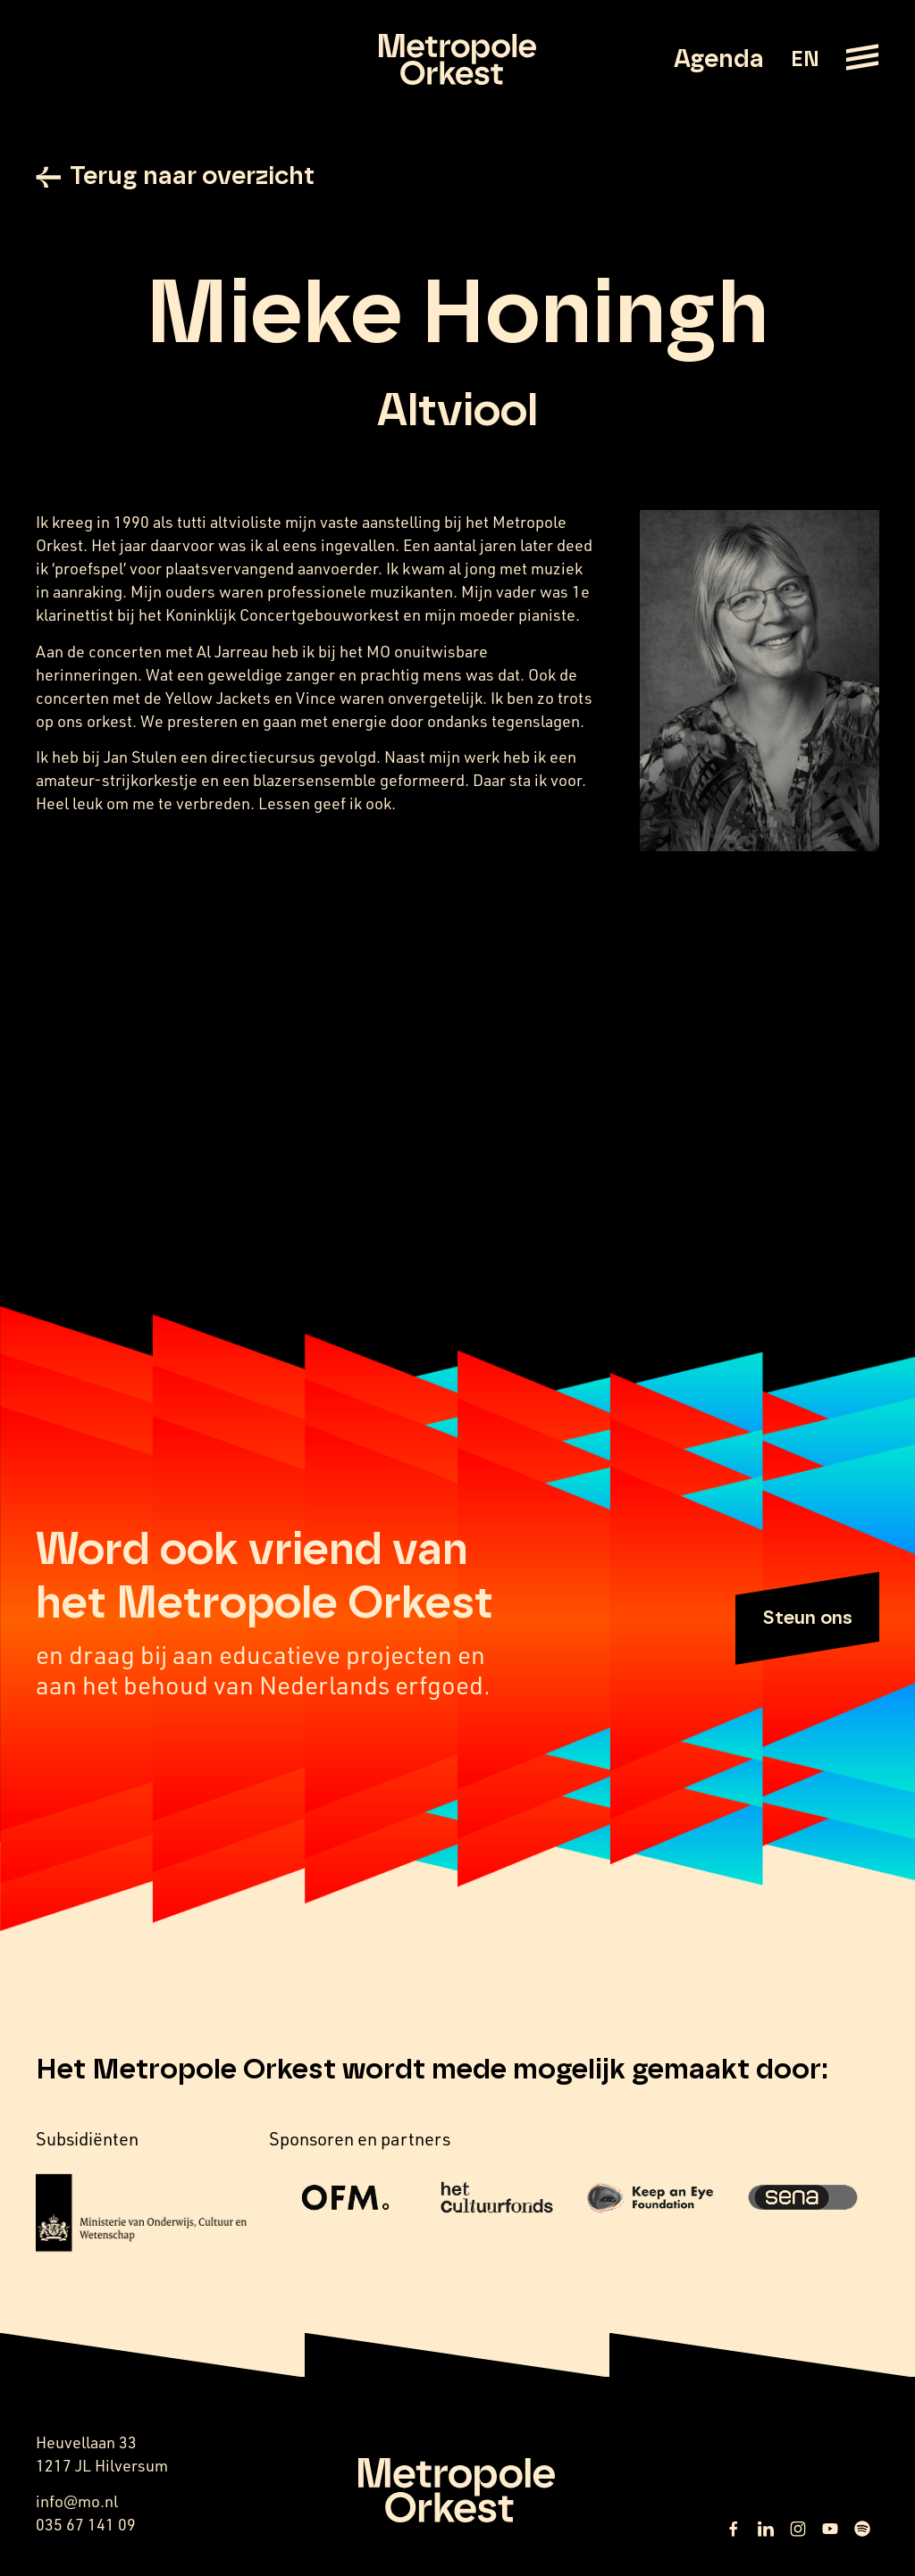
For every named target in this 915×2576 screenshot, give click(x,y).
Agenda (719, 59)
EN (804, 60)
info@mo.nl (77, 2501)
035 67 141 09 (86, 2524)
